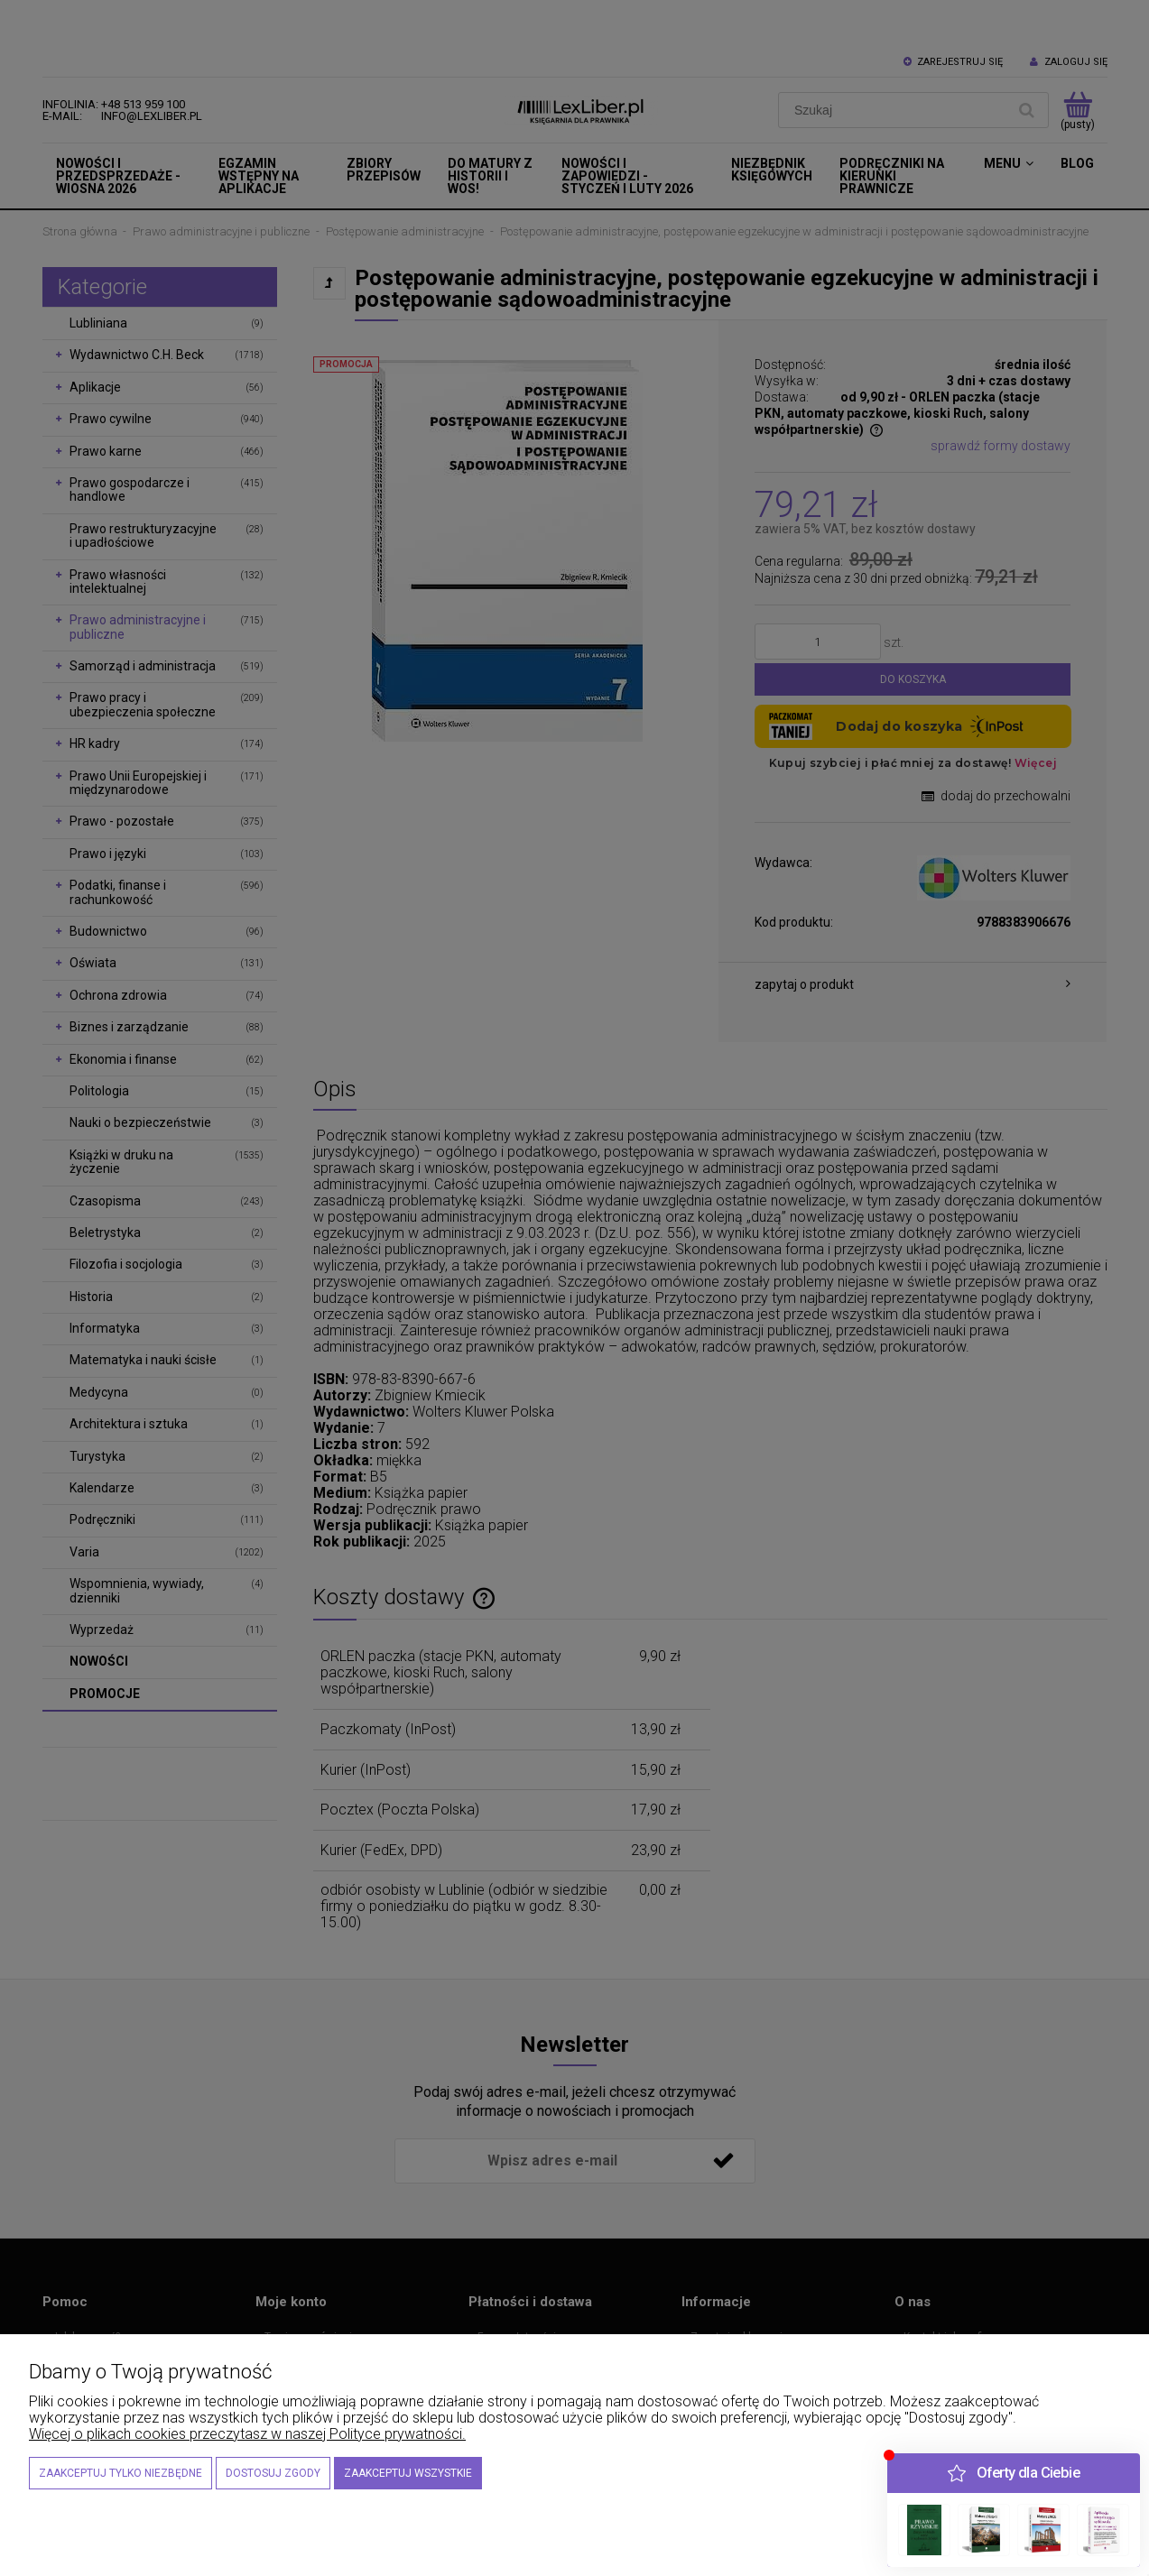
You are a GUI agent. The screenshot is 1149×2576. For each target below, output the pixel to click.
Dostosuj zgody (273, 2473)
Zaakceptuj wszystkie (408, 2473)
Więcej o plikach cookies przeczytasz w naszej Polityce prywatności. (247, 2433)
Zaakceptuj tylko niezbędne (120, 2473)
